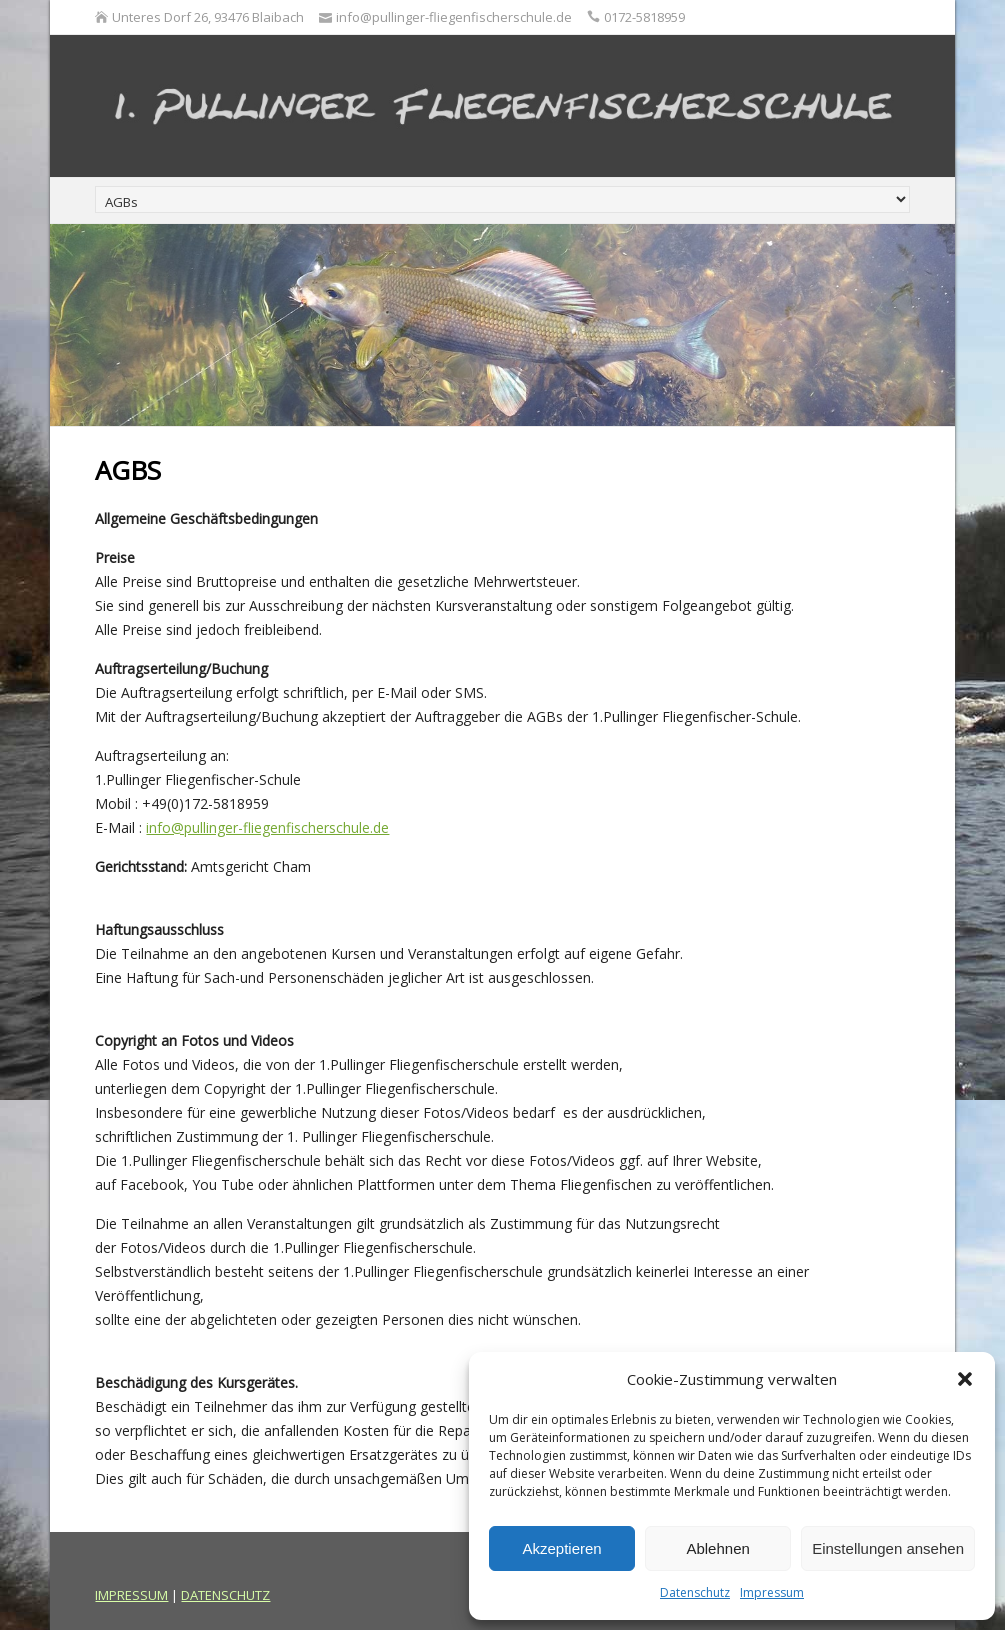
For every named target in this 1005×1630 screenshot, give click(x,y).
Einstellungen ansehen (888, 1548)
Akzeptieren (561, 1548)
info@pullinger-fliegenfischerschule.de (267, 827)
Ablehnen (717, 1548)
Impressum (772, 1592)
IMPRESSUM (131, 1595)
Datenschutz (695, 1592)
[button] (965, 1379)
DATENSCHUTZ (225, 1595)
